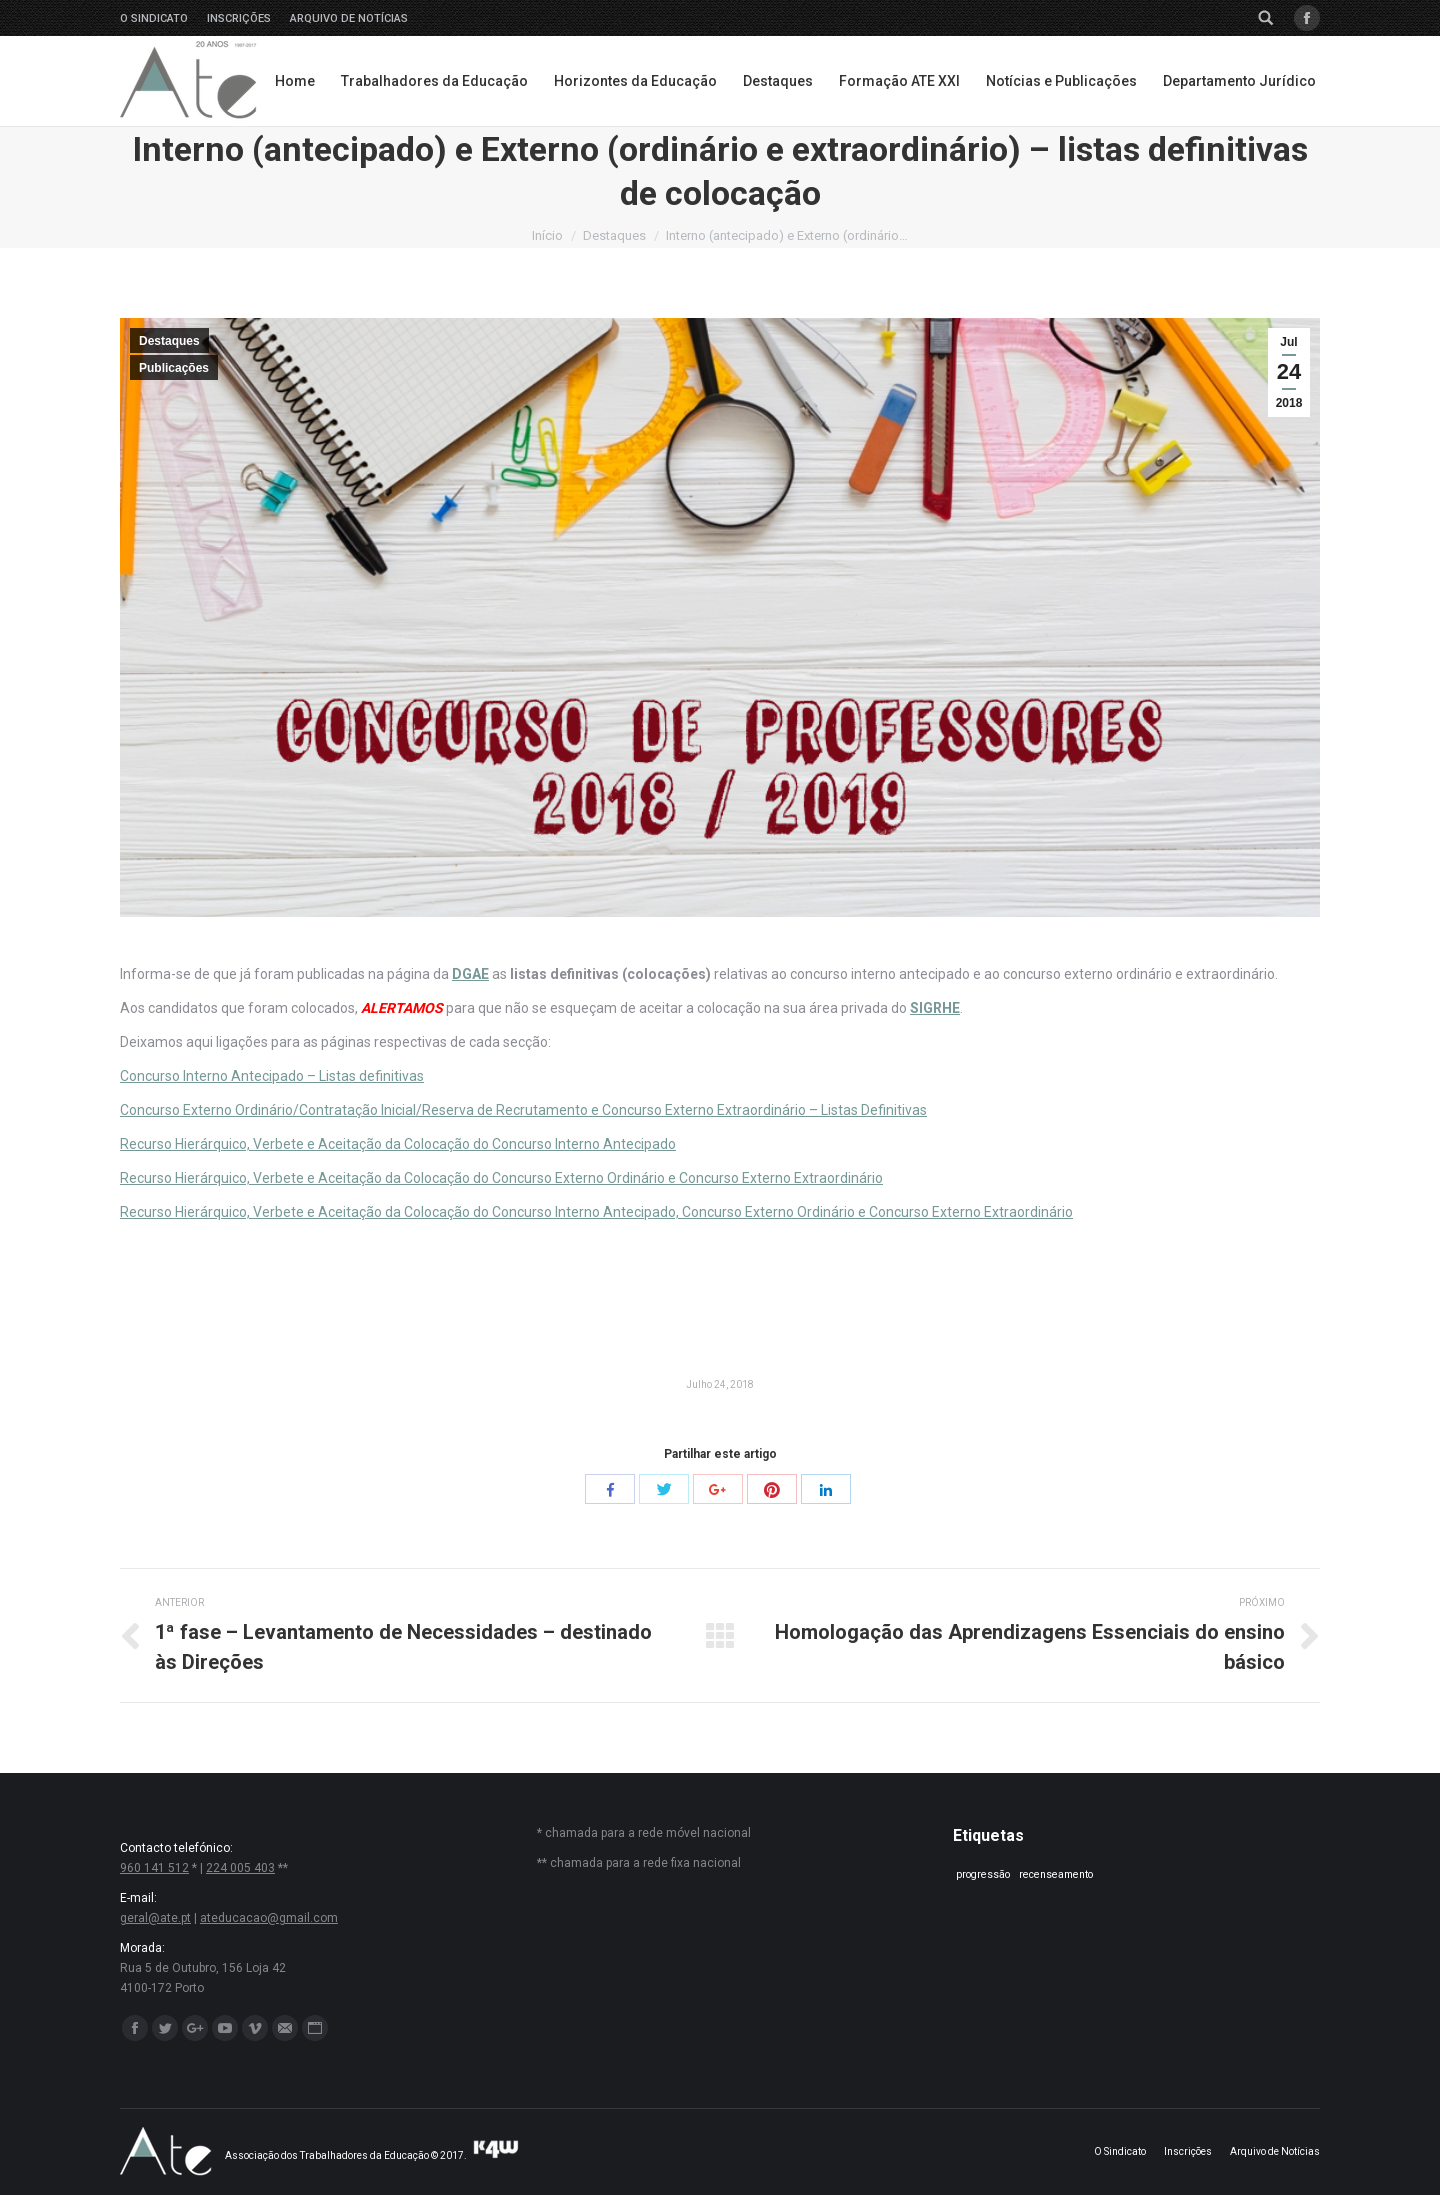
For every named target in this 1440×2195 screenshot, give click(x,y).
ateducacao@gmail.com (269, 1918)
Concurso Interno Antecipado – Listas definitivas (272, 1076)
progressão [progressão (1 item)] (983, 1874)
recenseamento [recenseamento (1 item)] (1056, 1874)
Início (547, 235)
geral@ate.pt (155, 1918)
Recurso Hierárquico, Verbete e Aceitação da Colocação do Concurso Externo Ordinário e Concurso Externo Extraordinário (501, 1178)
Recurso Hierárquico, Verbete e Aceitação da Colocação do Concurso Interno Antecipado (398, 1144)
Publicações (174, 368)
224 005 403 (240, 1868)
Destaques (614, 235)
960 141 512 (154, 1868)
